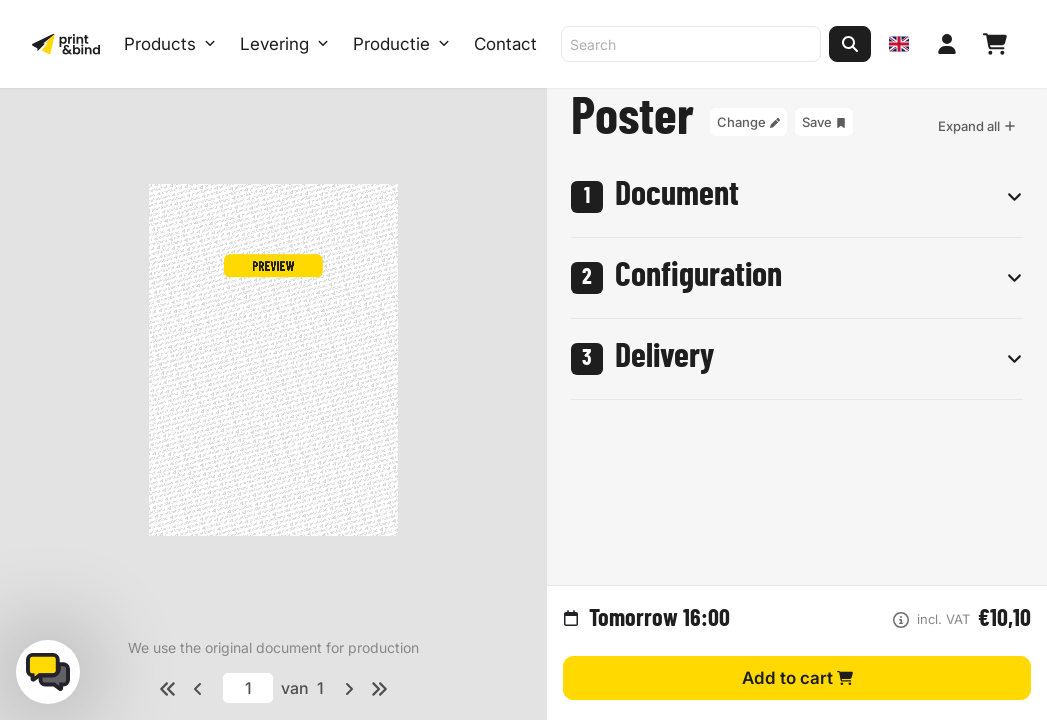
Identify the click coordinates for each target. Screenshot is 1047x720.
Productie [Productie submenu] (401, 44)
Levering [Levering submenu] (284, 44)
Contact (505, 44)
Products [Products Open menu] (170, 44)
